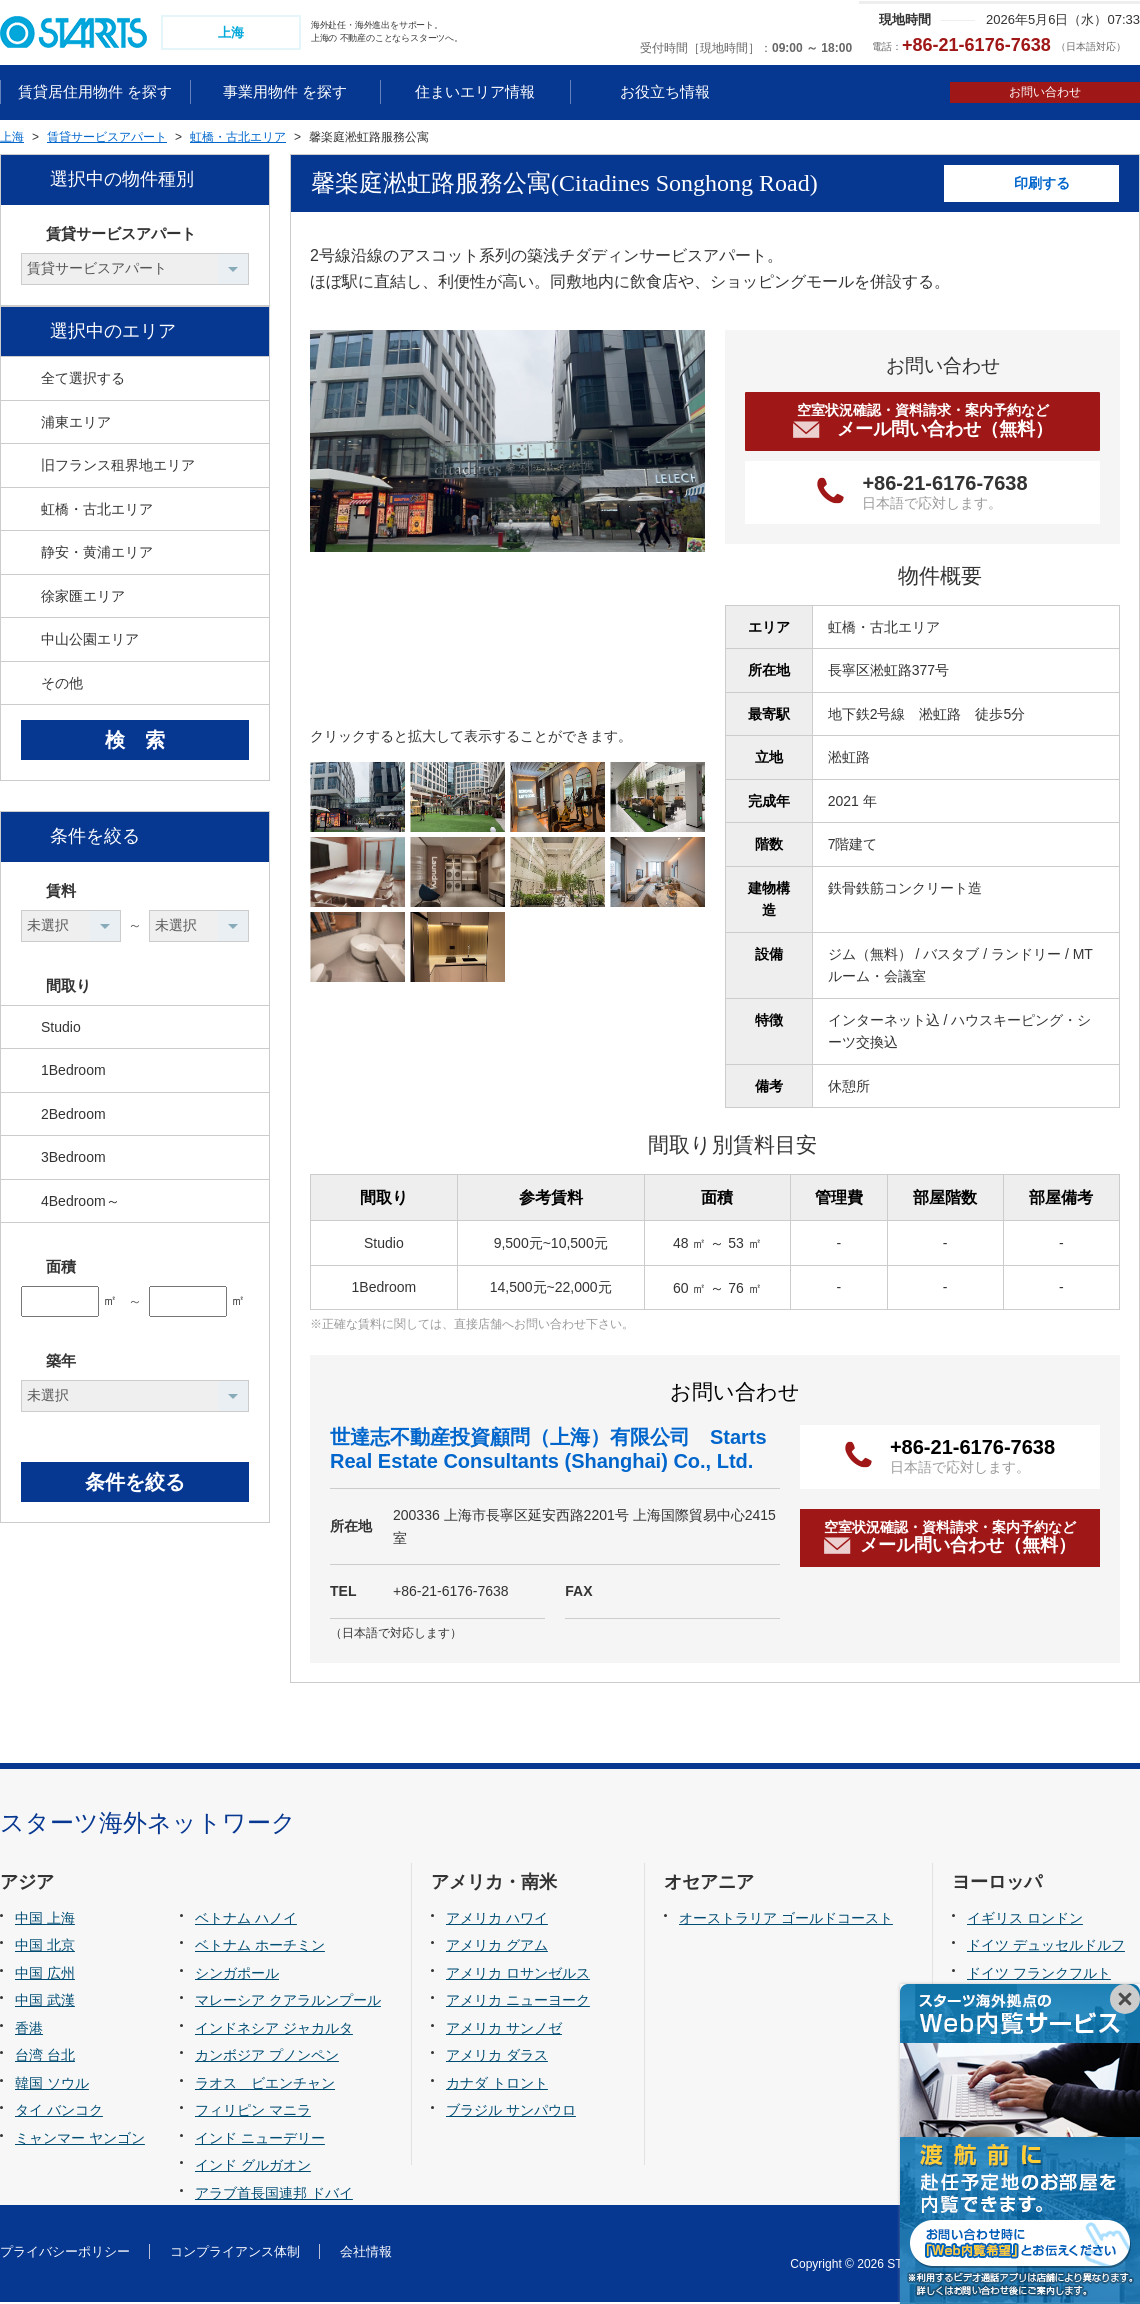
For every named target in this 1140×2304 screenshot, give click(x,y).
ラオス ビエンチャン (265, 2085)
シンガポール (237, 1975)
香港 (29, 2030)
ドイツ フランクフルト (1039, 1975)
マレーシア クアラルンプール (288, 2003)
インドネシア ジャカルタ (274, 2030)
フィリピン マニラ (253, 2113)
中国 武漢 (45, 2003)
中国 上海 (45, 1920)
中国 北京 (45, 1948)
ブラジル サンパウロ (511, 2113)
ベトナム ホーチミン (260, 1948)
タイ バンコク (59, 2113)
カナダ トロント (497, 2085)
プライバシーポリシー (65, 2253)
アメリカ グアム (497, 1948)
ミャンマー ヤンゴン (80, 2140)
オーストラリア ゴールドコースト (786, 1920)
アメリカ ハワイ (497, 1920)
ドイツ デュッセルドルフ (1046, 1948)
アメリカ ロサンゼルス (518, 1975)
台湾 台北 (45, 2058)
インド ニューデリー (260, 2140)
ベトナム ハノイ (246, 1920)
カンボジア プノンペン (267, 2058)
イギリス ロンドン (1025, 1920)
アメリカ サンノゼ (504, 2030)
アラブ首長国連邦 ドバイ (274, 2195)
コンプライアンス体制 (235, 2253)
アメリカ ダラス (497, 2058)
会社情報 (366, 2253)
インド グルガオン (253, 2168)
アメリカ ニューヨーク (518, 2003)
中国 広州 (45, 1975)
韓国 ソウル (52, 2085)
